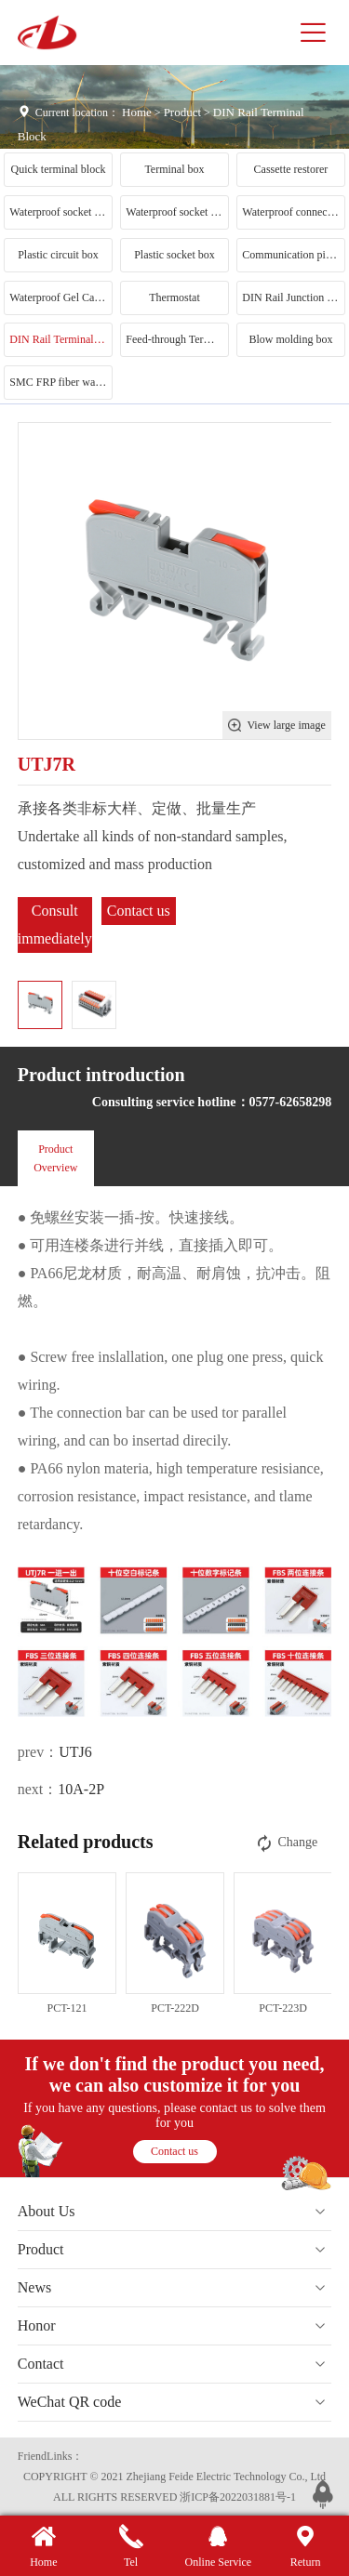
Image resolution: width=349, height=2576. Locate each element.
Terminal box (174, 169)
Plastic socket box (174, 254)
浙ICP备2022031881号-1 (238, 2496)
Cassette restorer (291, 169)
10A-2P (81, 1789)
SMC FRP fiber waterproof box (60, 382)
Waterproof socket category (176, 211)
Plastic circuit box (58, 254)
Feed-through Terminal (176, 339)
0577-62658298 (290, 1102)
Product (182, 112)
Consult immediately (55, 924)
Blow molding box (290, 339)
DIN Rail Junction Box (292, 297)
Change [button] (285, 1843)
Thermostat (174, 297)
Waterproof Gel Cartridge (60, 297)
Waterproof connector (291, 211)
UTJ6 (75, 1752)
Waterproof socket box (60, 211)
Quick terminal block (57, 169)
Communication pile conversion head (292, 254)
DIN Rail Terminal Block (60, 339)
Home (137, 112)
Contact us (138, 910)
